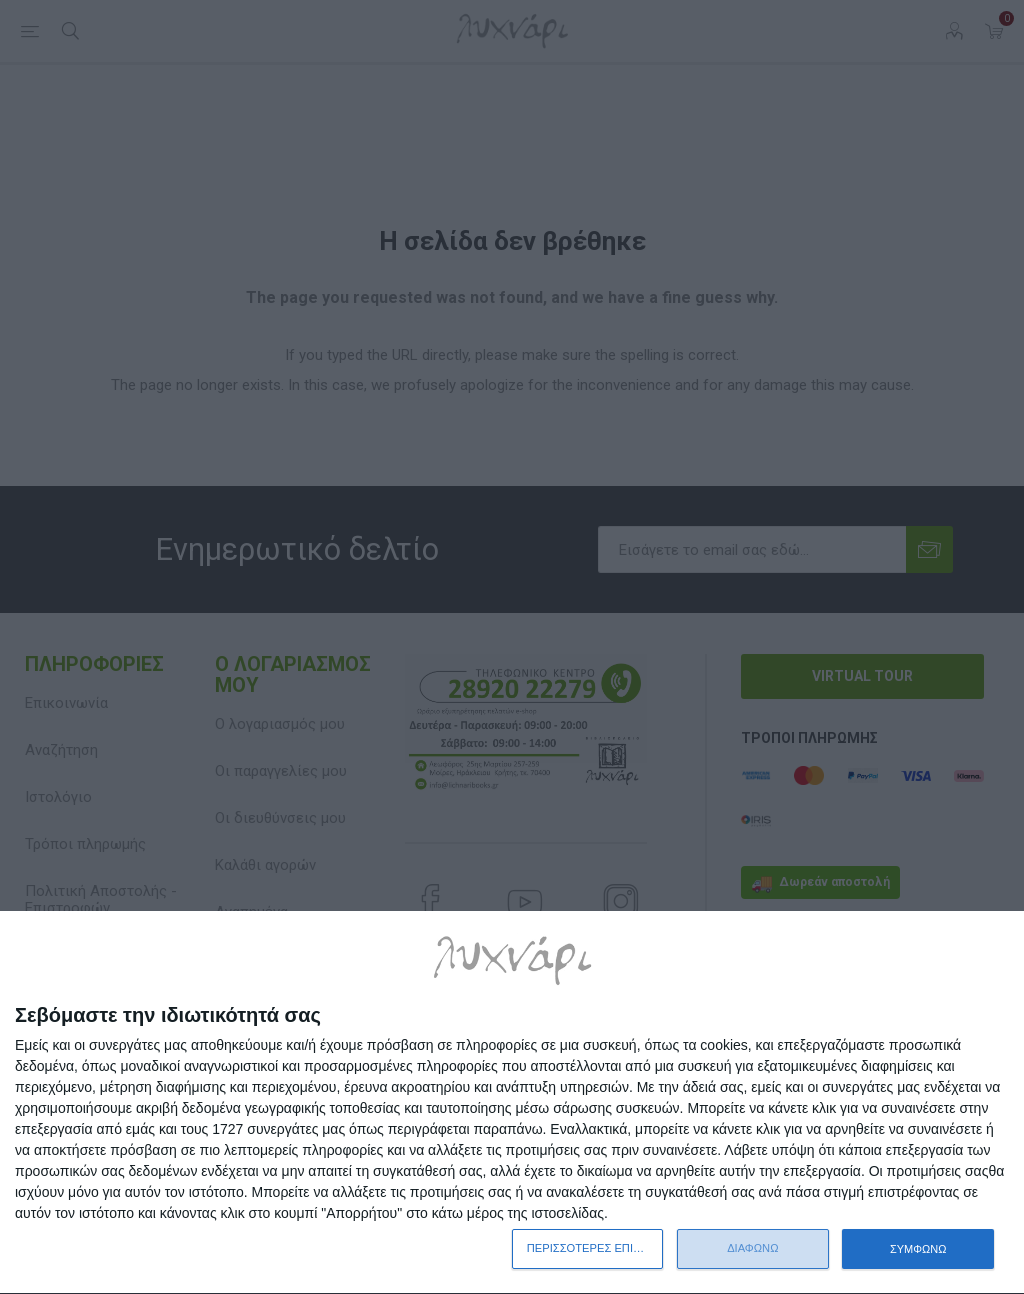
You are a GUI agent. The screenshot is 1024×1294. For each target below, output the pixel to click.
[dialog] (512, 1103)
